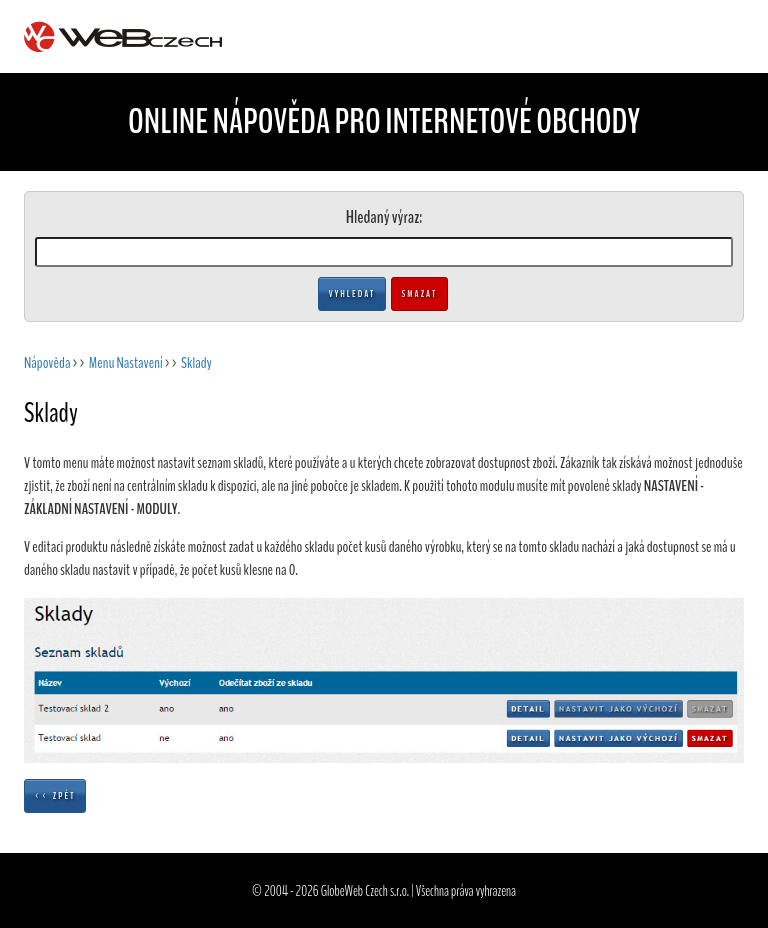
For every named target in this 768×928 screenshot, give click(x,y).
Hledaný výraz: (384, 217)
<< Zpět (55, 796)
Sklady (196, 363)
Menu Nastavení (126, 363)
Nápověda (47, 363)
